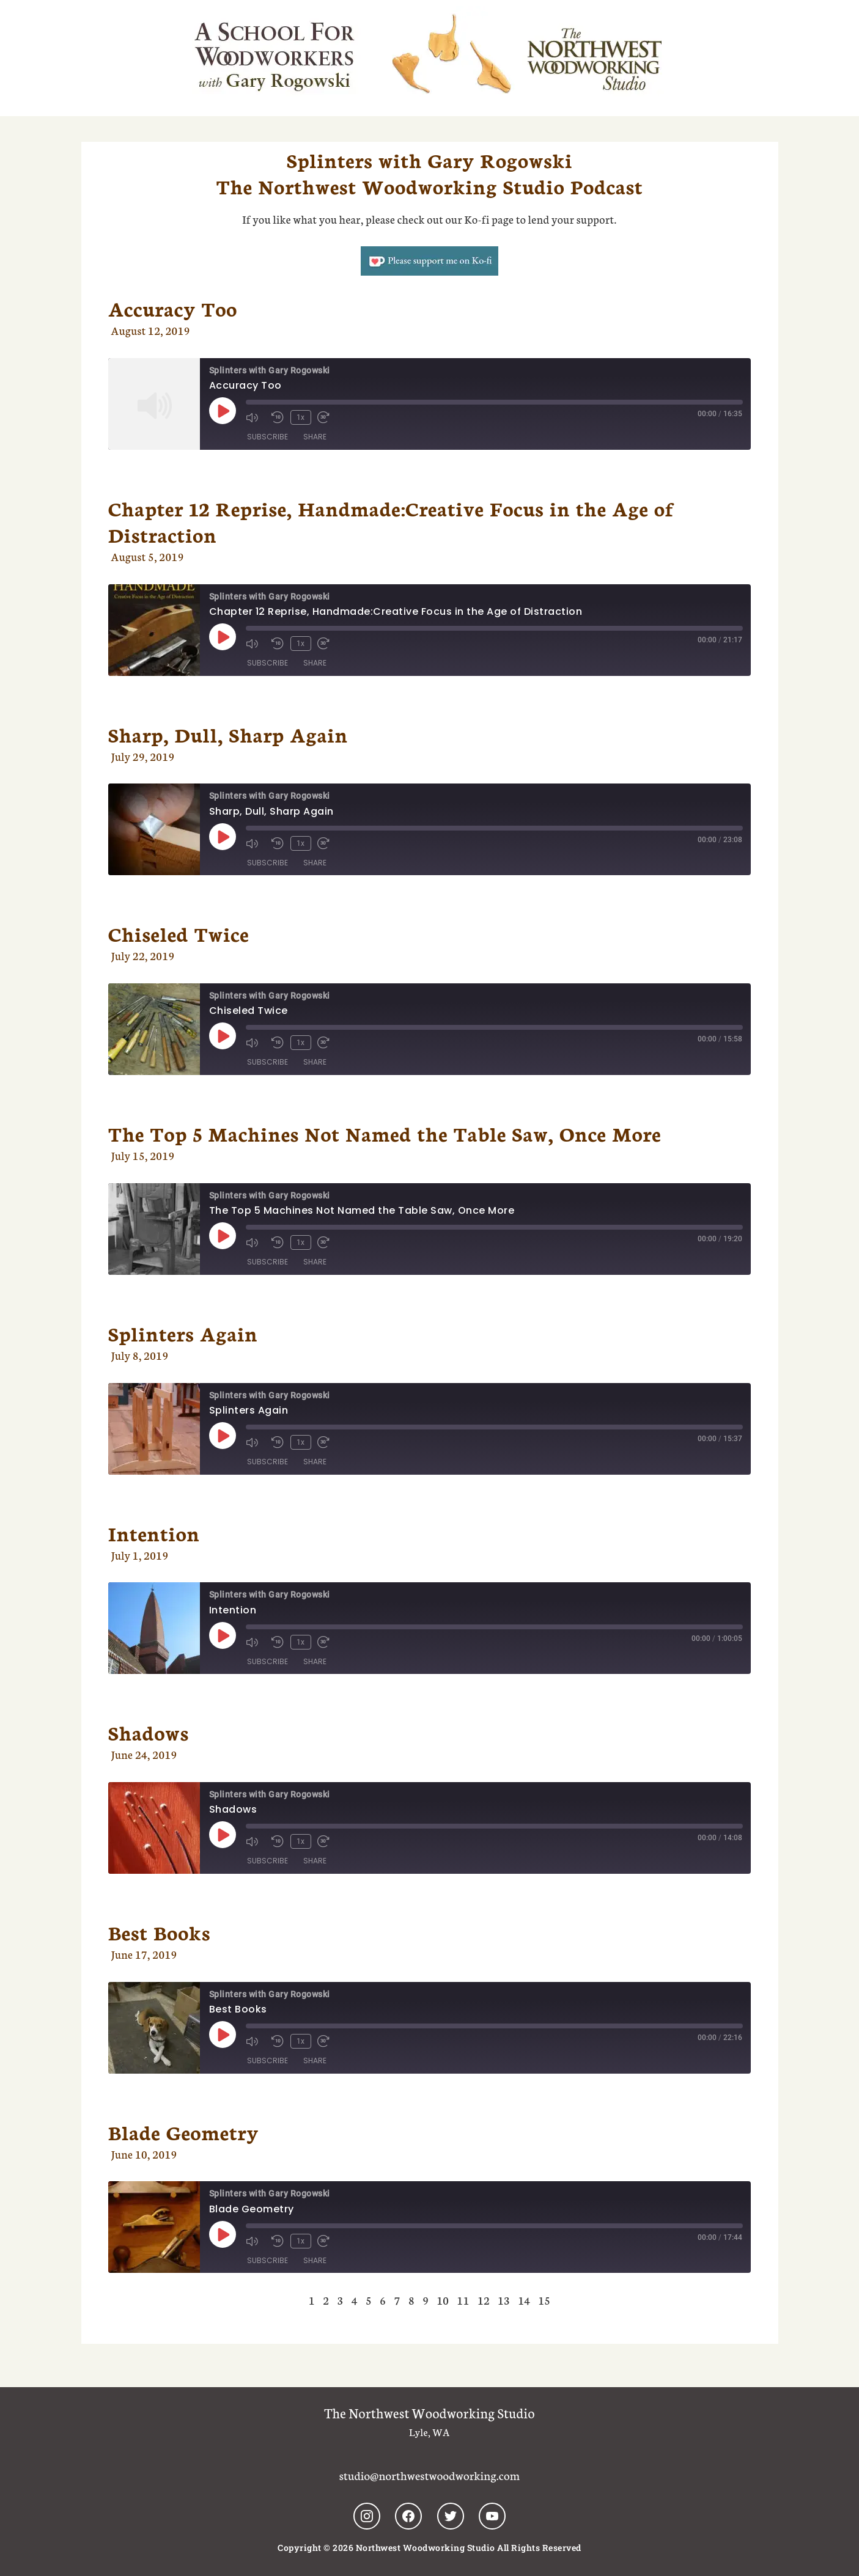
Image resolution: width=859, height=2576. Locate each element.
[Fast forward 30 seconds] (326, 417)
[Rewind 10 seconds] (277, 417)
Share (314, 436)
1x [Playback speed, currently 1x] (300, 417)
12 (483, 2300)
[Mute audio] (255, 416)
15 (544, 2300)
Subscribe (267, 436)
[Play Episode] (222, 410)
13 (504, 2300)
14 (524, 2300)
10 (443, 2300)
